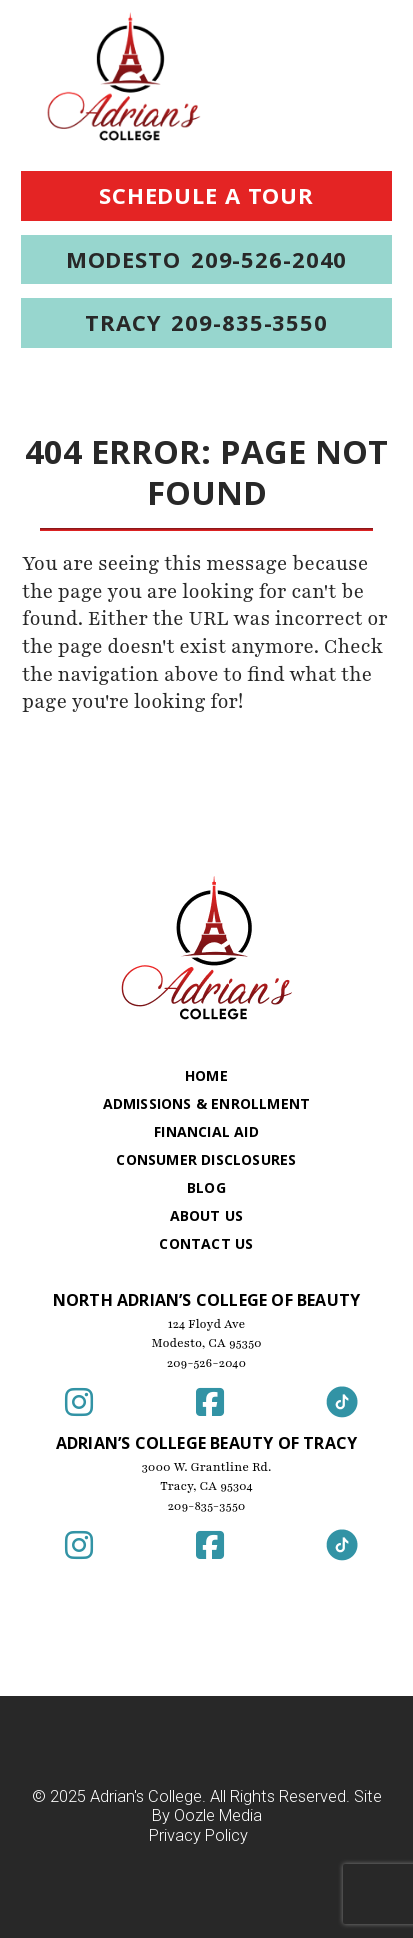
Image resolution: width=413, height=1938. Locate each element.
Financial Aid (206, 1131)
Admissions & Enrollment (207, 1103)
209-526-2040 (206, 1363)
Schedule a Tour (206, 195)
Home (206, 1075)
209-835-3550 (207, 1506)
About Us (207, 1215)
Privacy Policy (198, 1836)
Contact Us (206, 1243)
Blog (206, 1187)
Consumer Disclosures (206, 1159)
